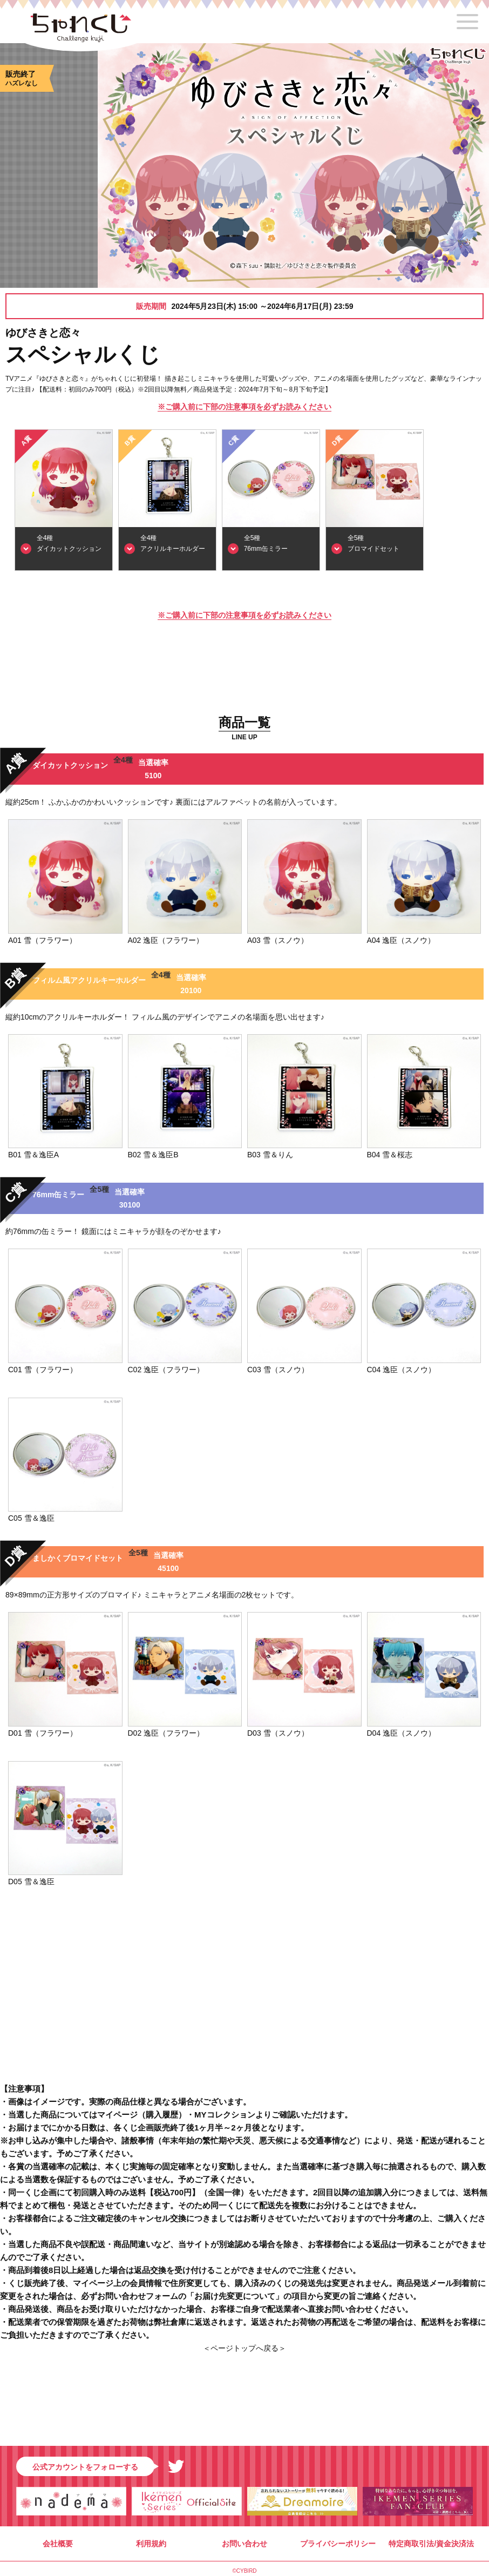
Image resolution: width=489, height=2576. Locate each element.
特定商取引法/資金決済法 (431, 2543)
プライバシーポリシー (338, 2543)
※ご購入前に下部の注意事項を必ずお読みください (244, 406)
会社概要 (58, 2543)
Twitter (176, 2466)
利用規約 (151, 2543)
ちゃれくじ (81, 31)
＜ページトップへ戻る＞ (244, 2348)
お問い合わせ (244, 2543)
